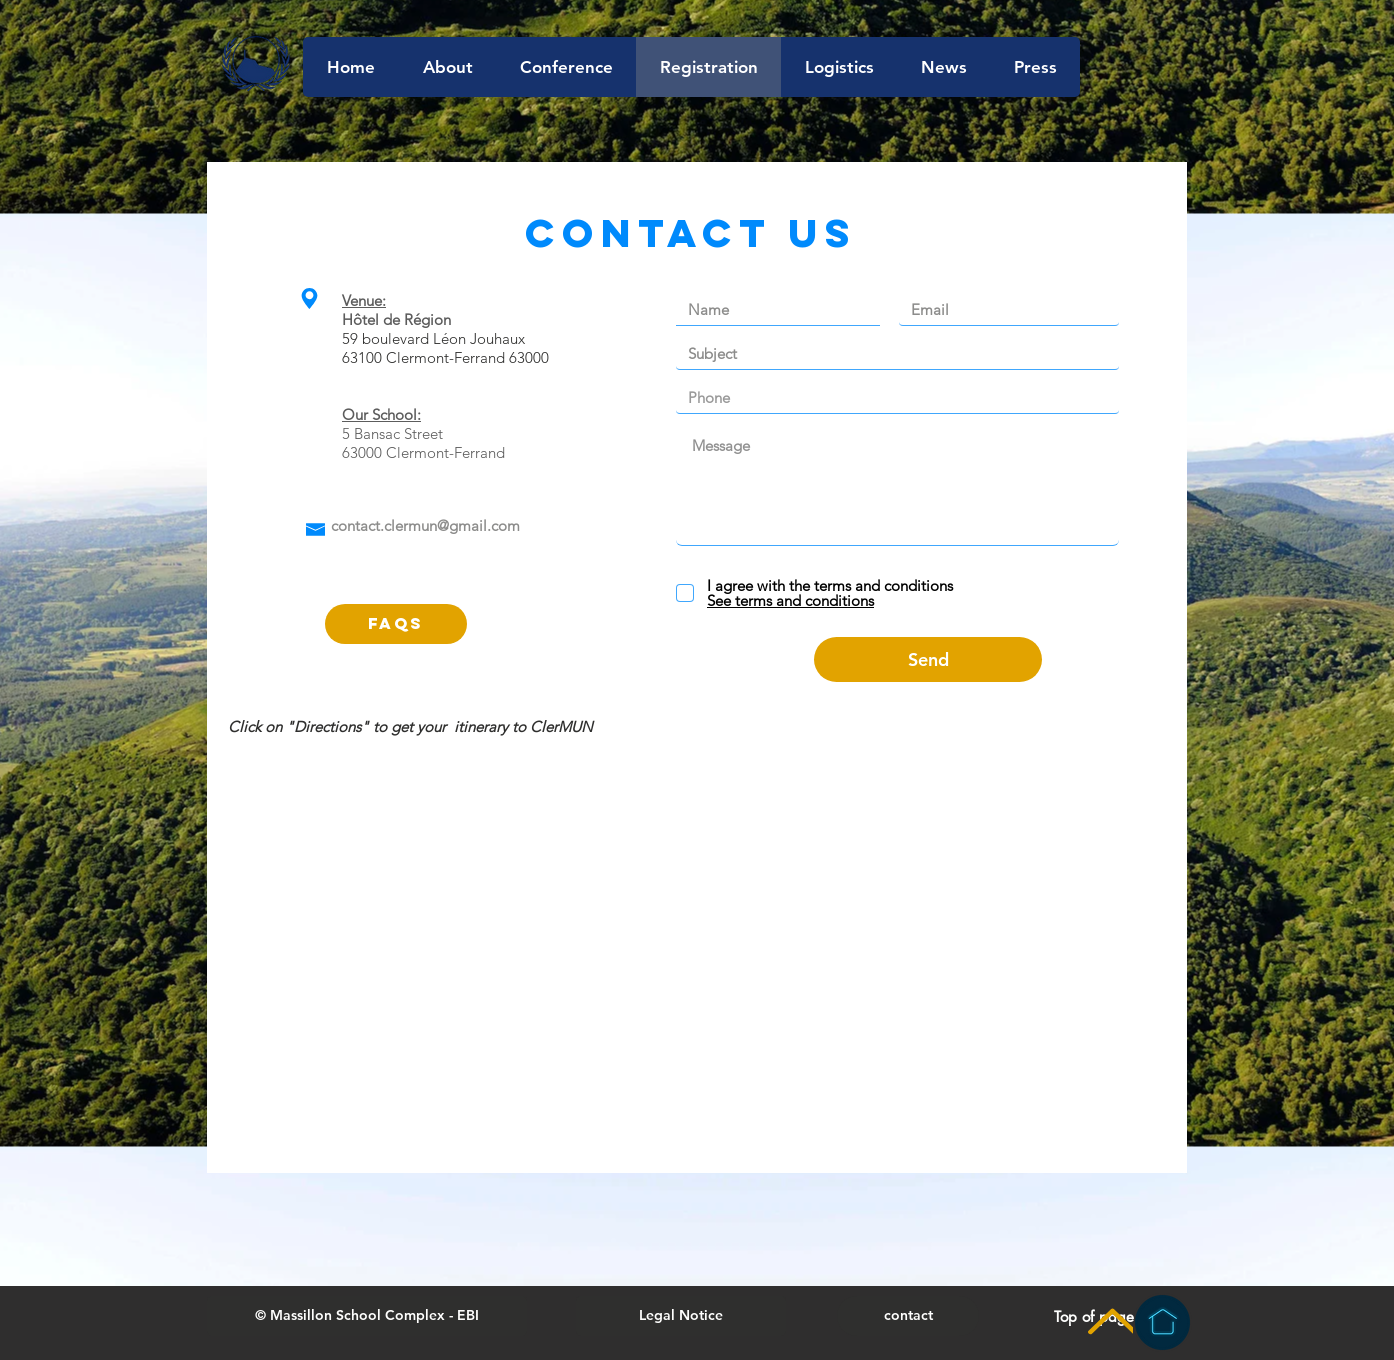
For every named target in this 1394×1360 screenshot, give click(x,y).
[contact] (908, 1316)
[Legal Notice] (681, 1316)
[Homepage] (1162, 1322)
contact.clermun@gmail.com (425, 525)
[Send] (928, 659)
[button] (367, 1316)
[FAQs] (396, 624)
